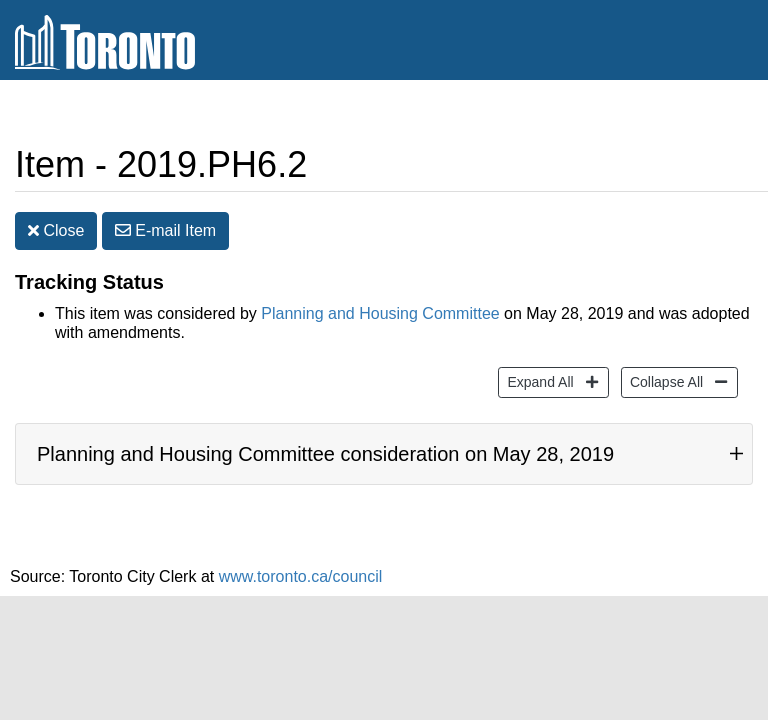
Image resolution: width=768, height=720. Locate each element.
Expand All (537, 365)
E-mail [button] (165, 215)
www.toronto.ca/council (301, 561)
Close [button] (56, 215)
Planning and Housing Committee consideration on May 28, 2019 (325, 439)
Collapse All (664, 365)
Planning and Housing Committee (380, 298)
